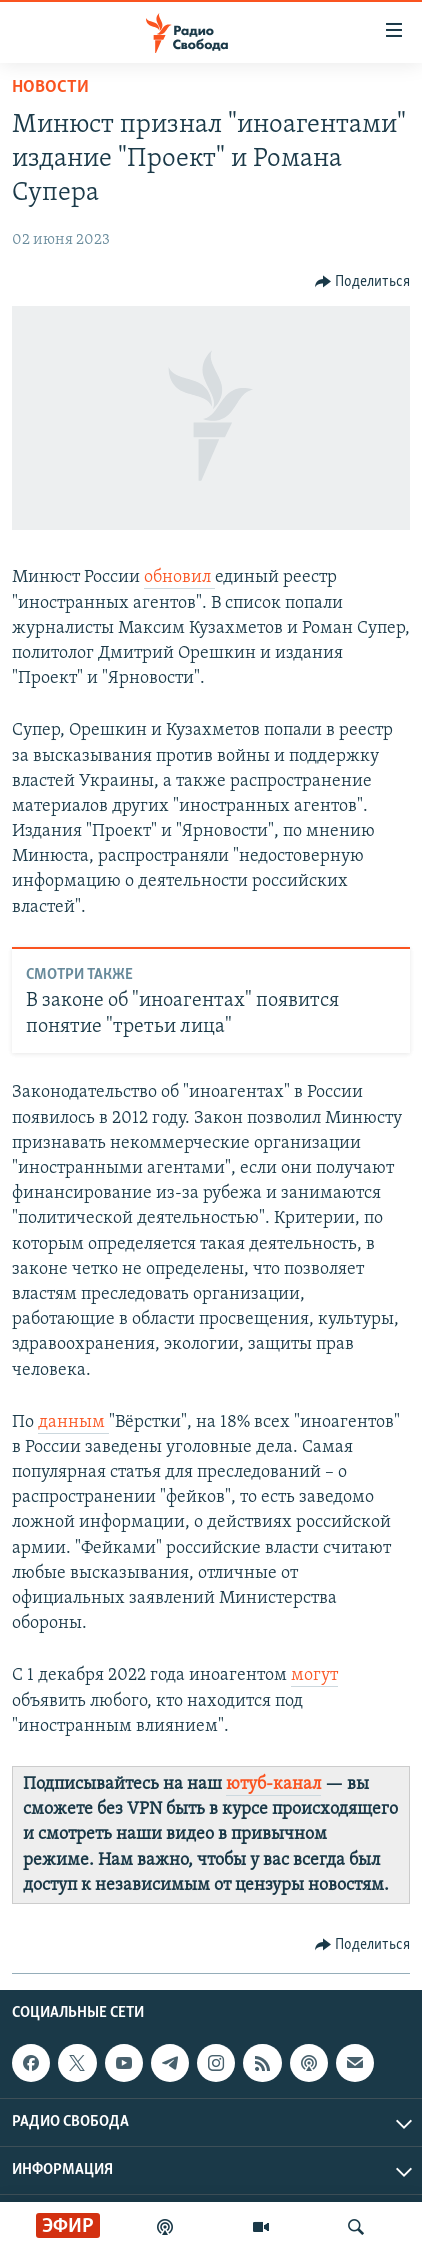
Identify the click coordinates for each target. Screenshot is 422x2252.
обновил (179, 577)
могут (314, 1675)
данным (73, 1422)
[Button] (363, 282)
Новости (50, 87)
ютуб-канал (273, 1784)
